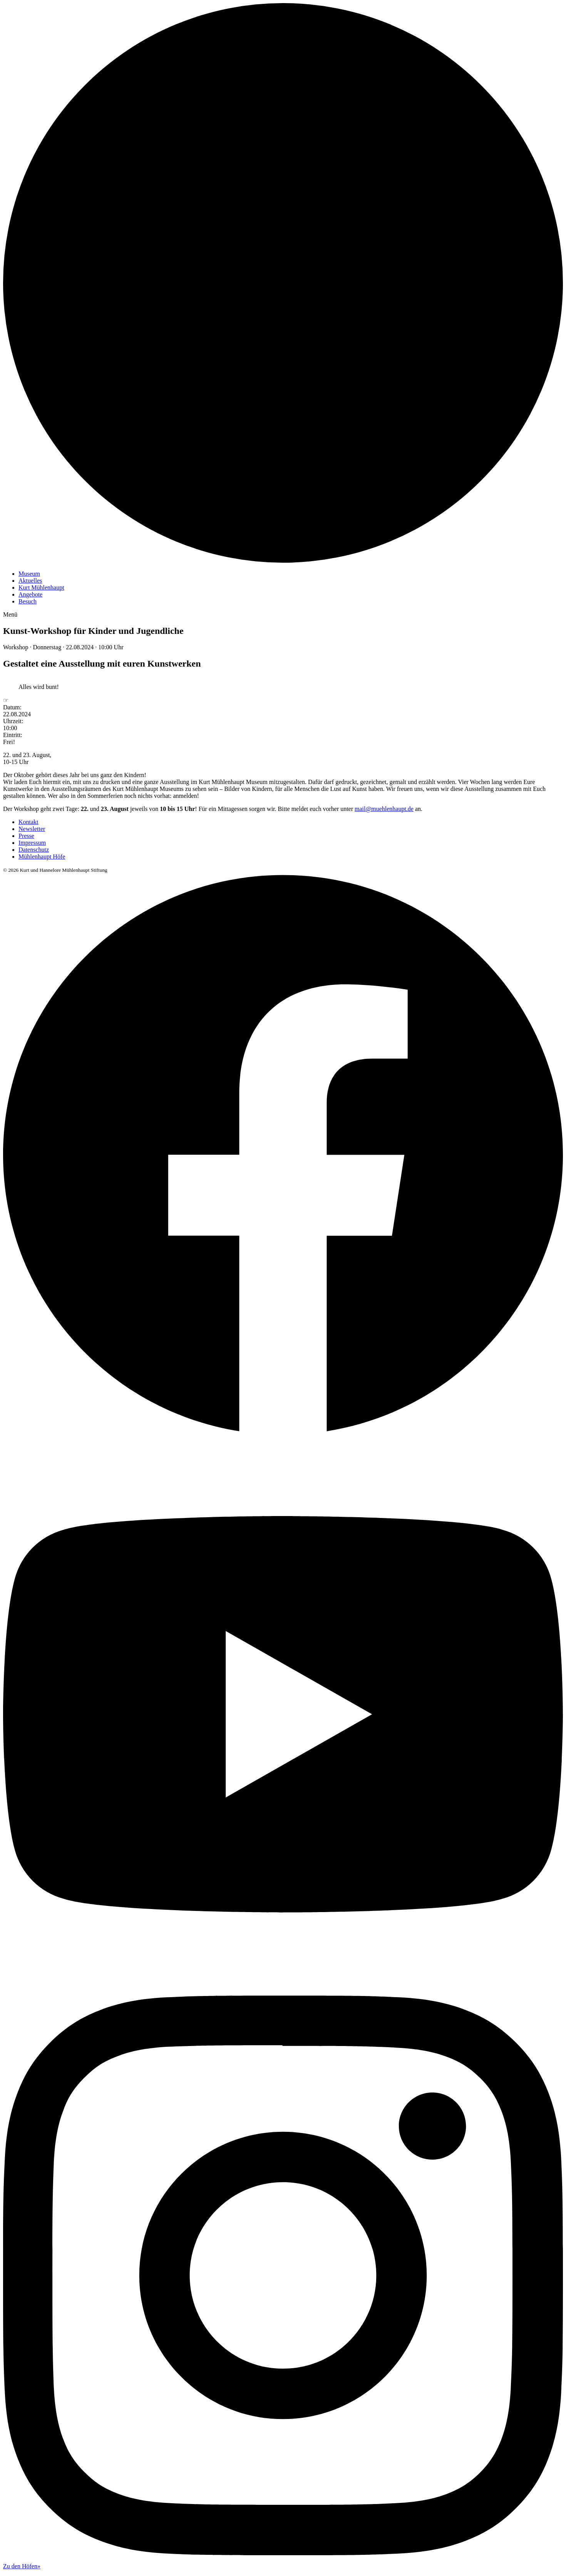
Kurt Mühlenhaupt (41, 587)
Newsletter (31, 829)
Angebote (30, 594)
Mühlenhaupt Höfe (41, 856)
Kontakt (28, 822)
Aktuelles (30, 580)
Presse (26, 835)
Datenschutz (33, 849)
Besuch (27, 601)
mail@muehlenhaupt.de (384, 809)
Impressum (32, 842)
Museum (29, 573)
